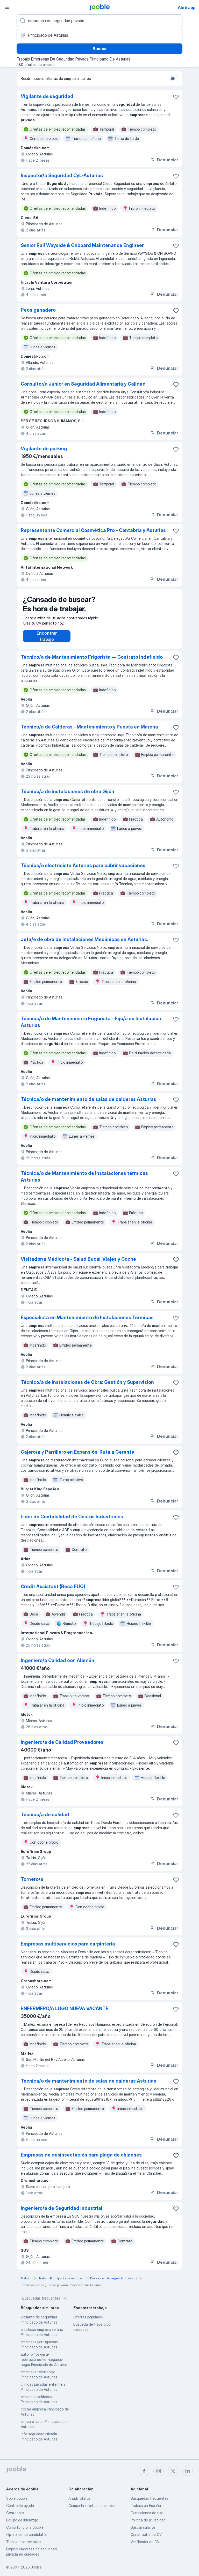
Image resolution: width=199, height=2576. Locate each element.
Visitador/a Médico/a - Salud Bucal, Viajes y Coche (78, 1264)
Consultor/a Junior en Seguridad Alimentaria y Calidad (83, 384)
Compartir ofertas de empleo (91, 2505)
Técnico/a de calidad (45, 1819)
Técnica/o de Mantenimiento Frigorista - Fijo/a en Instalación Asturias (91, 1027)
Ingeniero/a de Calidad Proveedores (62, 1747)
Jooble (36, 2567)
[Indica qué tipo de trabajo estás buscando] (99, 20)
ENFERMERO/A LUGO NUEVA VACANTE (65, 2013)
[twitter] (173, 2471)
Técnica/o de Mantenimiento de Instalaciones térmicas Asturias (84, 1182)
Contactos (15, 2513)
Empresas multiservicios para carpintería (68, 1949)
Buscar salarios (143, 2527)
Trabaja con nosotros (23, 2542)
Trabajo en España (146, 2505)
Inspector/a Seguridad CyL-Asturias (62, 175)
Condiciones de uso (147, 2513)
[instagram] (158, 2471)
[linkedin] (187, 2471)
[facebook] (144, 2471)
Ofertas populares (88, 2322)
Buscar (100, 48)
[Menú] (7, 7)
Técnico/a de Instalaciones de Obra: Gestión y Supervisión (87, 1387)
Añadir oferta (79, 2498)
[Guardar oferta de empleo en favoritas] (176, 97)
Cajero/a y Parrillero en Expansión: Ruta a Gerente (77, 1457)
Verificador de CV (145, 2542)
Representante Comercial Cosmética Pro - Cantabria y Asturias (93, 530)
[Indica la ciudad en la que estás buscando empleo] (99, 35)
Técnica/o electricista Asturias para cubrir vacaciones (83, 870)
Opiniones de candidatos (26, 2534)
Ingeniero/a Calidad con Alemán (57, 1665)
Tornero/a (32, 1884)
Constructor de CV (146, 2534)
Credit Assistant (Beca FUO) (53, 1591)
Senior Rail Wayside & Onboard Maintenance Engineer (82, 245)
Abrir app (187, 7)
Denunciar (164, 159)
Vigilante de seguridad (47, 96)
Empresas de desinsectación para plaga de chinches (81, 2160)
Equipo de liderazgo (22, 2520)
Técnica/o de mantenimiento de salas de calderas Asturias (88, 1104)
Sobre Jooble (16, 2498)
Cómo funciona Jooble (25, 2527)
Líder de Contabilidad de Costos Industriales (72, 1521)
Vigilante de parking (44, 448)
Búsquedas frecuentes (44, 2303)
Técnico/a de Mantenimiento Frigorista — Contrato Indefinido (92, 662)
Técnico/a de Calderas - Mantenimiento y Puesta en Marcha (89, 732)
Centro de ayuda (20, 2505)
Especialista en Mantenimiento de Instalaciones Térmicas (87, 1322)
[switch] (174, 78)
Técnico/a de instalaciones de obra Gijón (67, 796)
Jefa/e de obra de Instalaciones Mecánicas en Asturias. (84, 944)
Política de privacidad (148, 2520)
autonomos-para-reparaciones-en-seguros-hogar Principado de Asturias (44, 2364)
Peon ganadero (38, 310)
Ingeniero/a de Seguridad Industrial (61, 2213)
